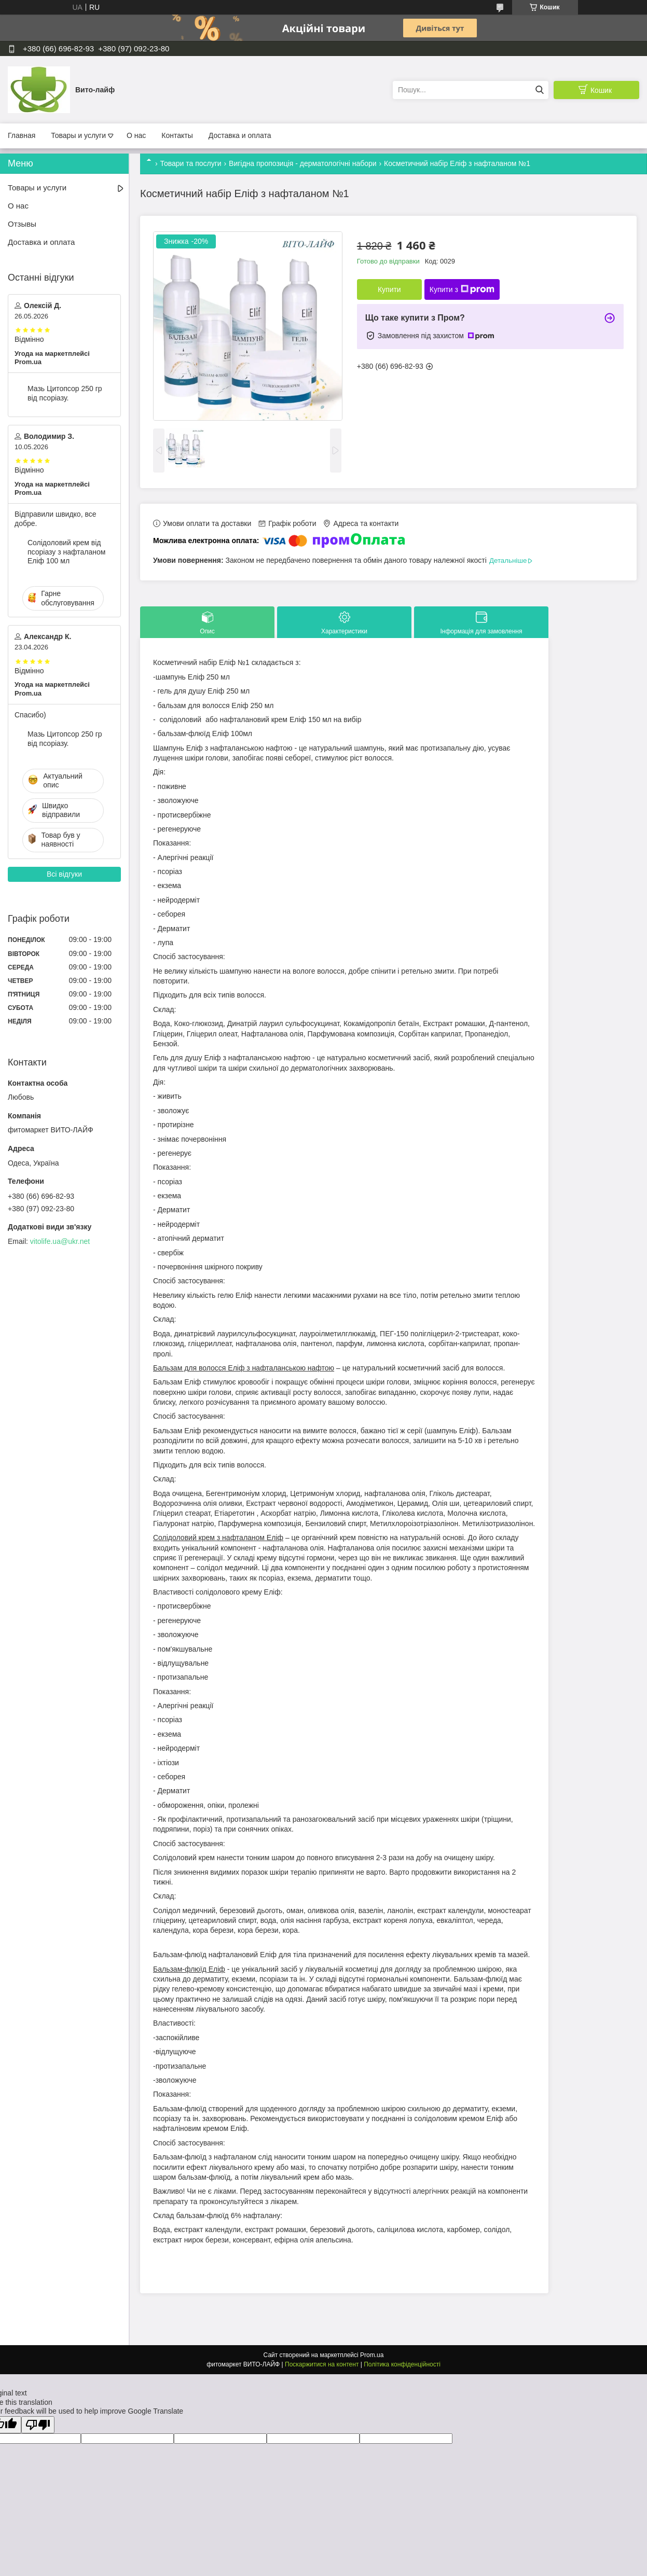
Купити (389, 289)
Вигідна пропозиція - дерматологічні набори (303, 163)
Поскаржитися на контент (322, 2364)
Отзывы (22, 223)
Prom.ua (371, 2355)
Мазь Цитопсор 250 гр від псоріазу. (64, 393)
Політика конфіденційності (402, 2364)
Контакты (176, 135)
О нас (136, 135)
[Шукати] (539, 90)
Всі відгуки (64, 874)
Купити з (462, 289)
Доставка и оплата (240, 135)
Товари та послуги (190, 163)
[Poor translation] (37, 2424)
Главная (21, 135)
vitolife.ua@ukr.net (60, 1241)
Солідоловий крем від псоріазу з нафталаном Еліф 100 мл (66, 551)
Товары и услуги (78, 135)
